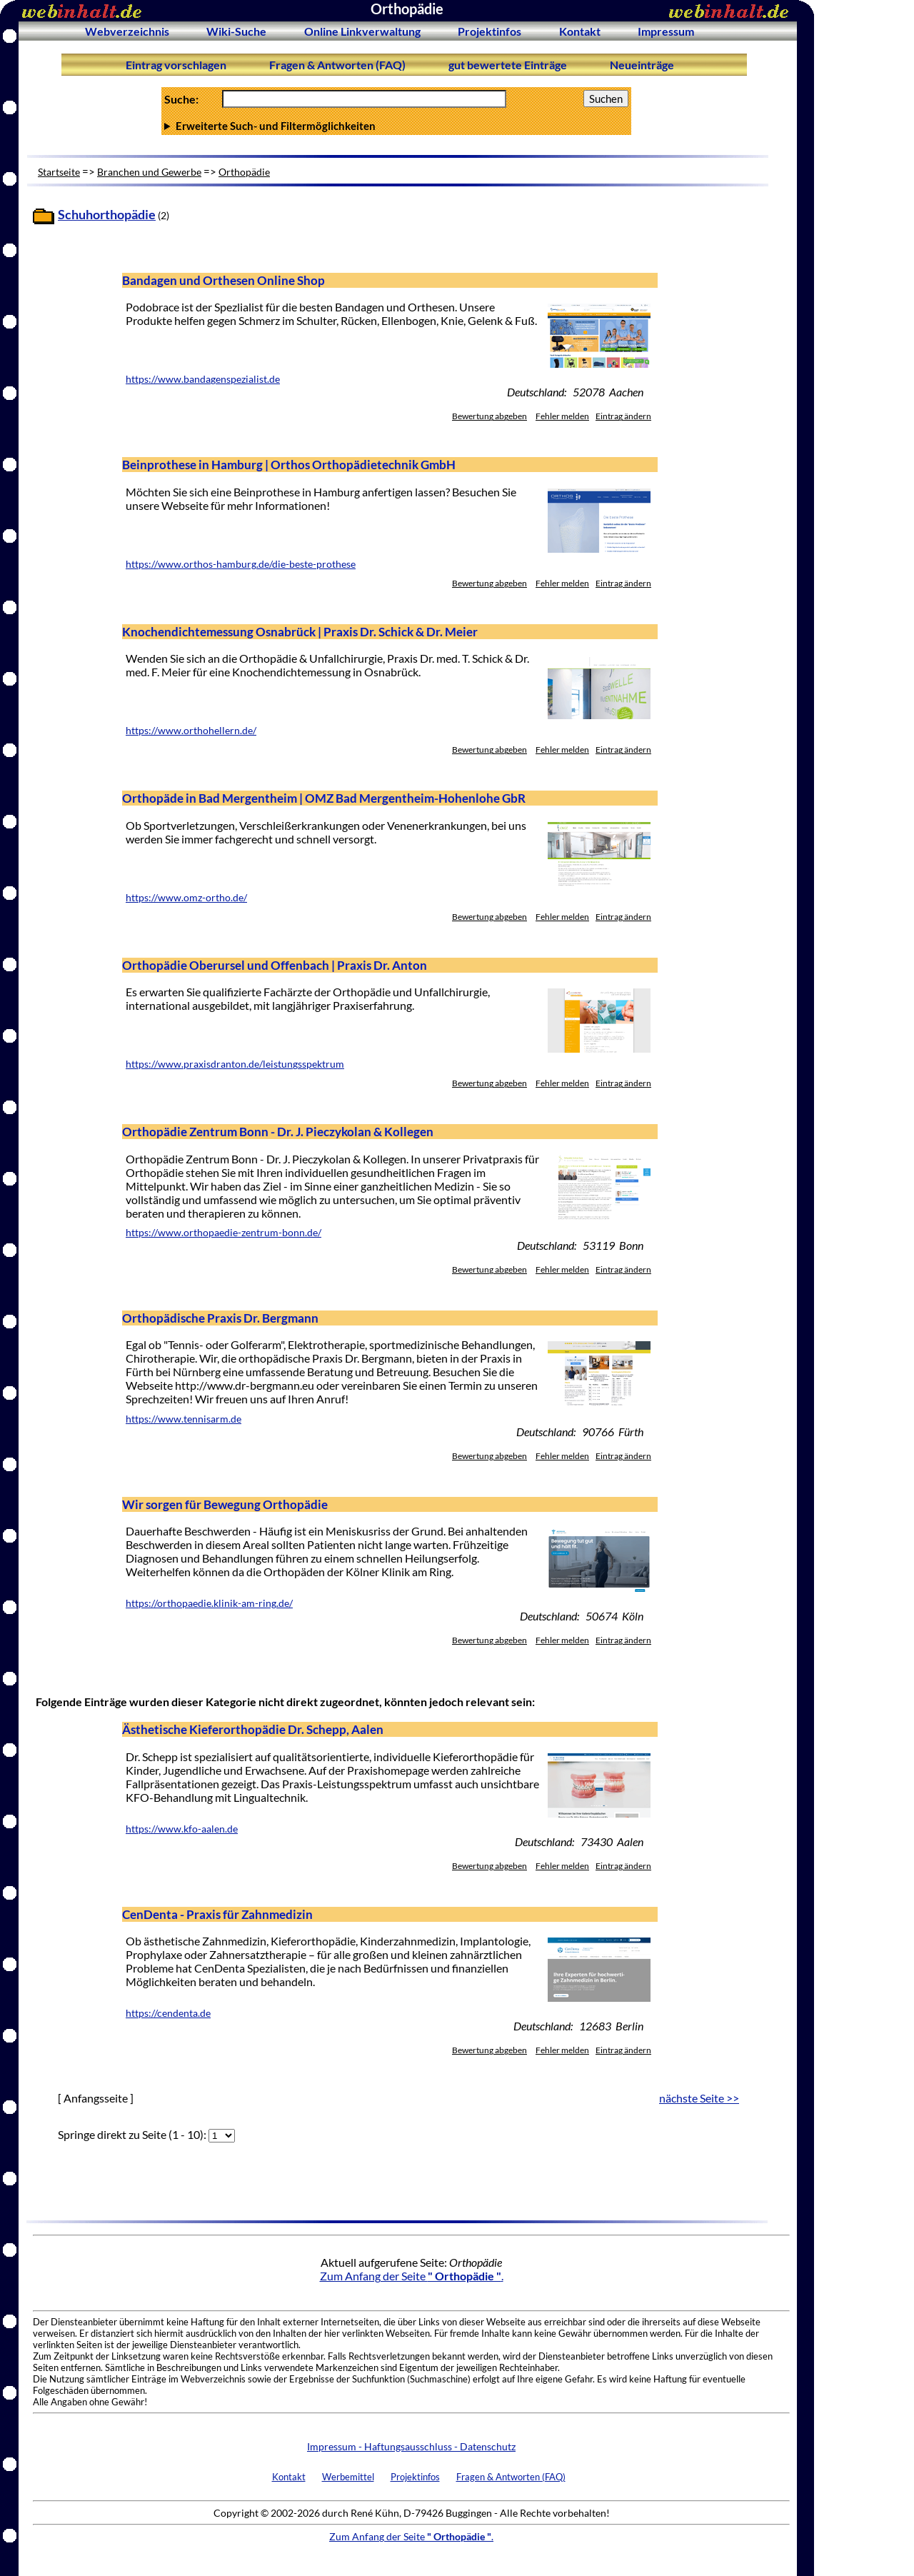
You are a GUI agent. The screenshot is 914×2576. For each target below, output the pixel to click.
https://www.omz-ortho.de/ (186, 897)
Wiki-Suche (236, 31)
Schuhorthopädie (107, 214)
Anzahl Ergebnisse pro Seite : (396, 125)
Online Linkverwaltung (362, 31)
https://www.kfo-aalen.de (182, 1829)
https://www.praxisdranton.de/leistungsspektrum (235, 1064)
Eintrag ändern (623, 416)
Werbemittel (348, 2476)
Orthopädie (244, 172)
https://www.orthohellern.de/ (191, 730)
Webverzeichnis (127, 31)
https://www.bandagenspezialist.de (203, 379)
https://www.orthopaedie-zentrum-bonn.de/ (223, 1232)
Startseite (59, 172)
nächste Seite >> (699, 2098)
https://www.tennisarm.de (183, 1419)
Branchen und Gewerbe (149, 172)
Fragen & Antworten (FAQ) (337, 64)
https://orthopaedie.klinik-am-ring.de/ (209, 1603)
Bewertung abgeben (489, 416)
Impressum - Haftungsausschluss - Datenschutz (411, 2446)
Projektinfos (489, 31)
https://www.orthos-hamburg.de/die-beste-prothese (241, 564)
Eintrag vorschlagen (176, 64)
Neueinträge (642, 64)
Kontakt (580, 31)
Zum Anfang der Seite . (411, 2275)
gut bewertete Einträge (507, 64)
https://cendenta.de (168, 2013)
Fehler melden (562, 416)
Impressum (666, 31)
